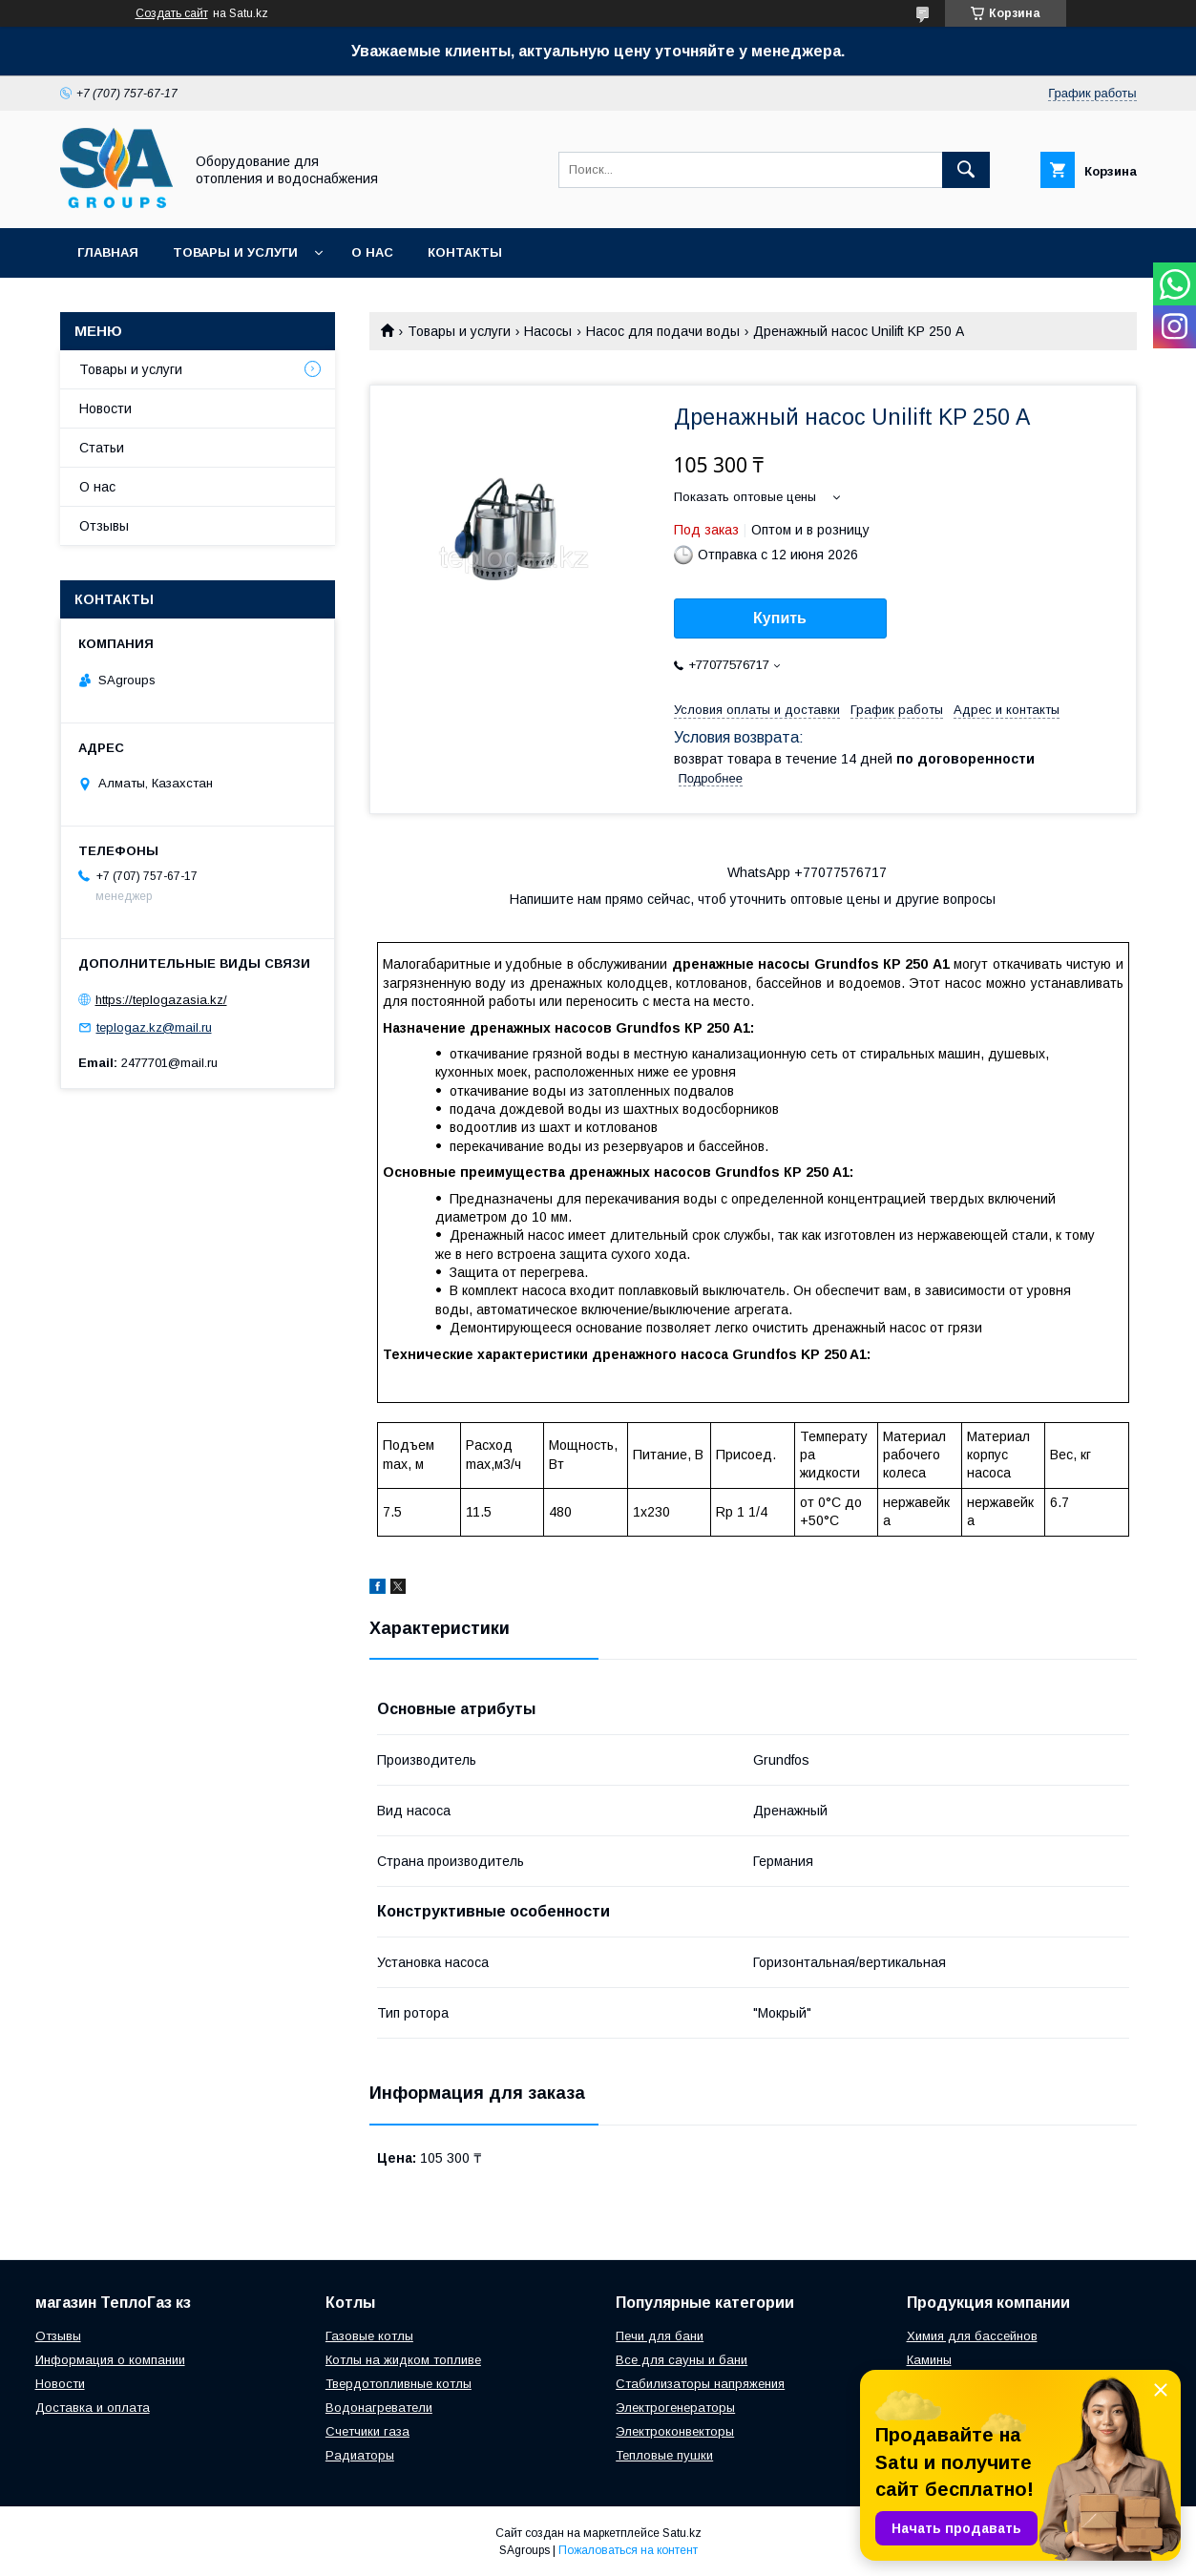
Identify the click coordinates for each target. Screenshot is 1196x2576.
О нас (372, 252)
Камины (929, 2360)
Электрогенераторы (675, 2407)
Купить (780, 618)
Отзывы (104, 526)
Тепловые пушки (664, 2455)
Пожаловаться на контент (628, 2550)
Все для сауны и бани (681, 2360)
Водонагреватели (378, 2407)
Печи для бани (659, 2336)
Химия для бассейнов (972, 2336)
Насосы (548, 331)
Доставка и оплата (92, 2407)
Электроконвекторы (675, 2431)
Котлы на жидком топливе (403, 2360)
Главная (107, 252)
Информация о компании (110, 2360)
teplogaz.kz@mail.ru (154, 1027)
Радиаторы (359, 2455)
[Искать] (966, 170)
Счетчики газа (367, 2431)
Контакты (465, 252)
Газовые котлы (369, 2336)
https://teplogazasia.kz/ (161, 1000)
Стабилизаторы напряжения (700, 2384)
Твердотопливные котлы (398, 2384)
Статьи (101, 447)
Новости (105, 408)
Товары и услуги (235, 252)
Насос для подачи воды (663, 331)
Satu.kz (682, 2533)
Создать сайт (172, 13)
